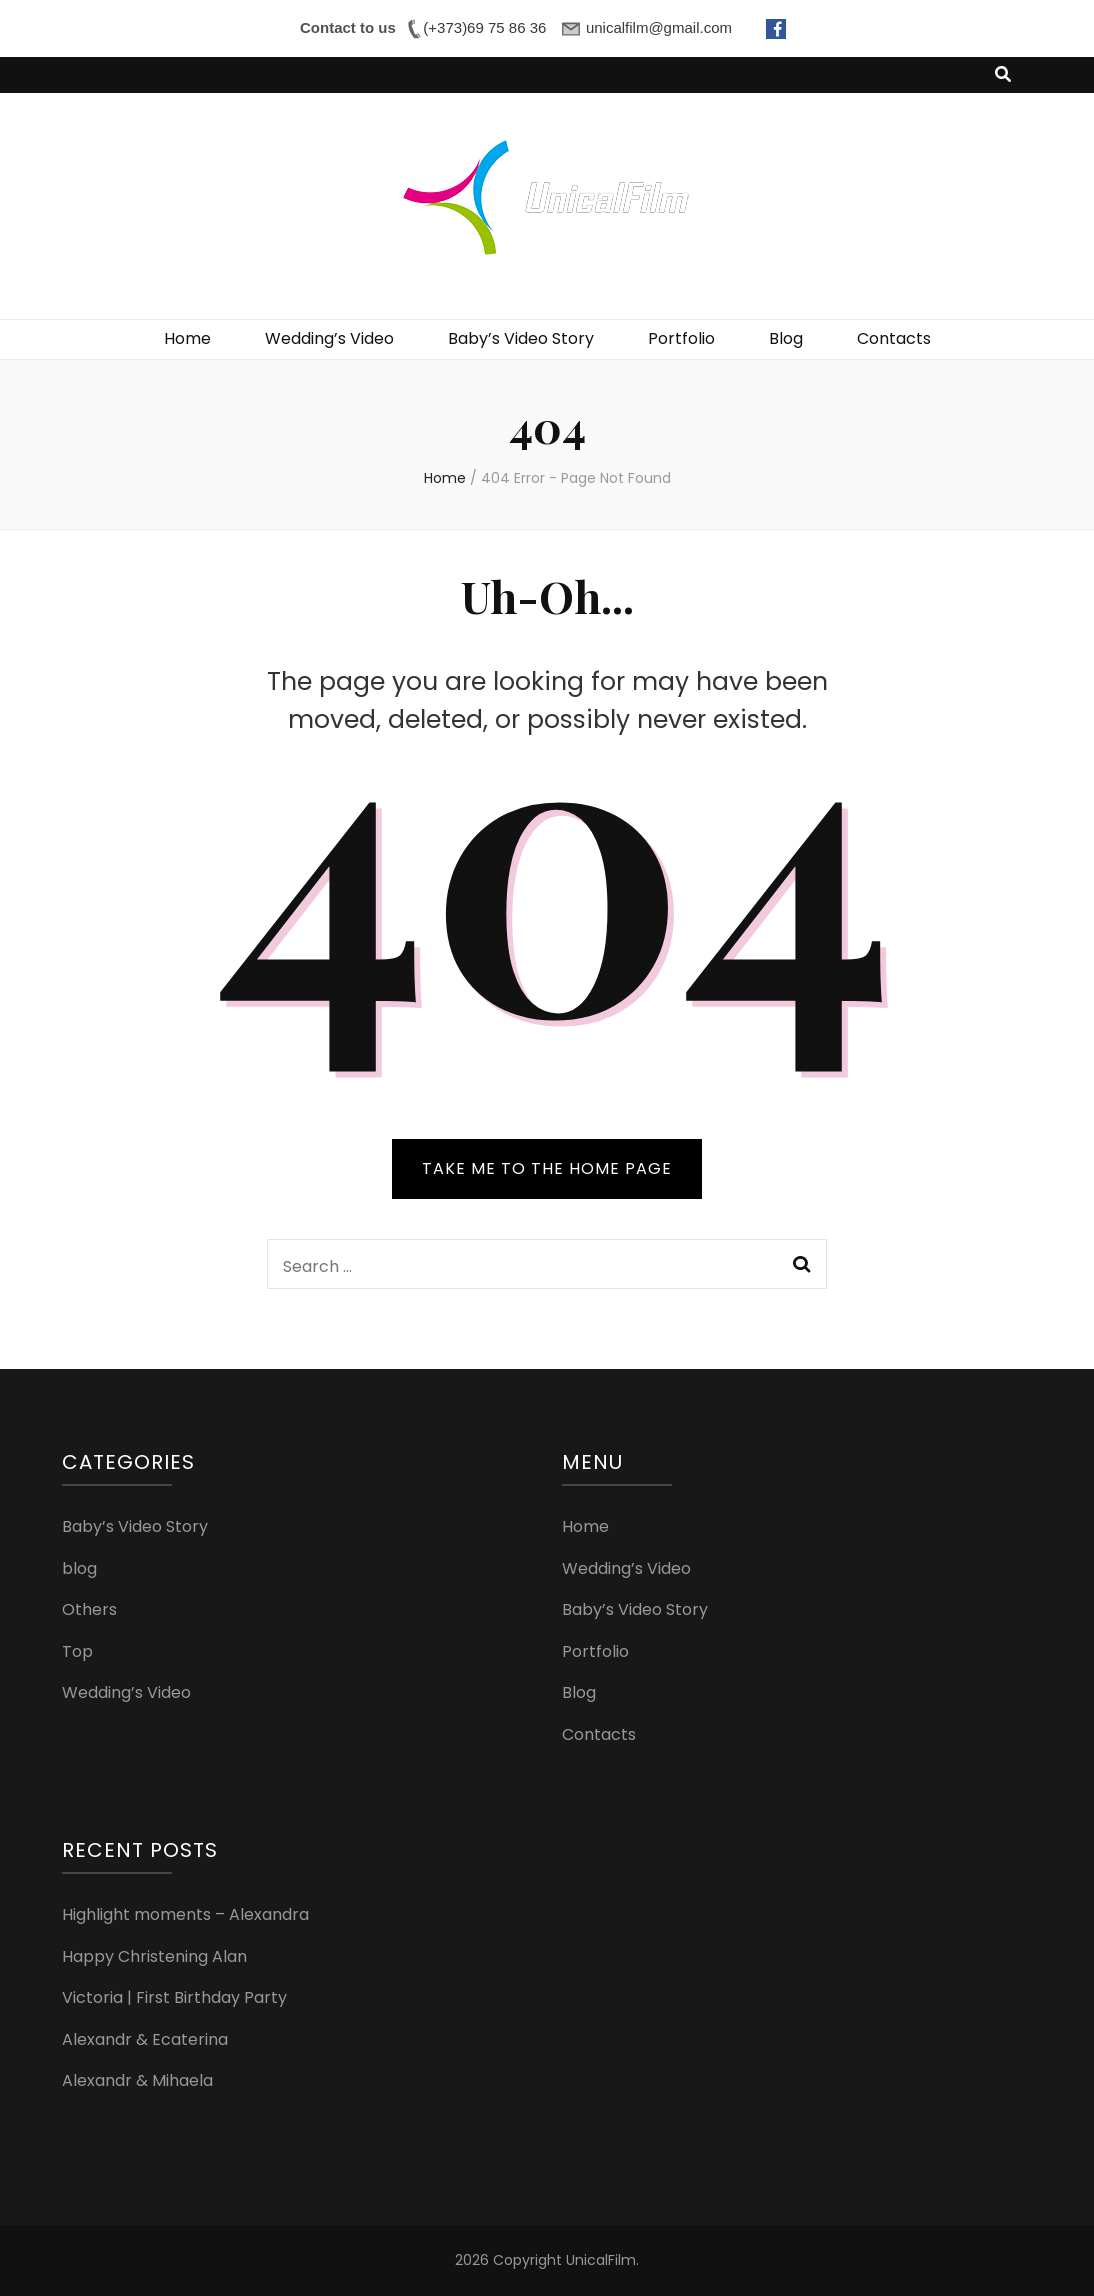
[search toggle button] (1003, 75)
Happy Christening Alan (154, 1956)
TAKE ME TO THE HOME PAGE (547, 1168)
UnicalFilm (601, 2260)
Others (89, 1609)
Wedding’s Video (329, 338)
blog (79, 1568)
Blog (786, 338)
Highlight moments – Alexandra (185, 1914)
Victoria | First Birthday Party (174, 1997)
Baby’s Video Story (521, 338)
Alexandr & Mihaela (137, 2080)
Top (77, 1651)
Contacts (894, 338)
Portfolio (681, 338)
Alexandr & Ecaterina (145, 2039)
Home (187, 338)
